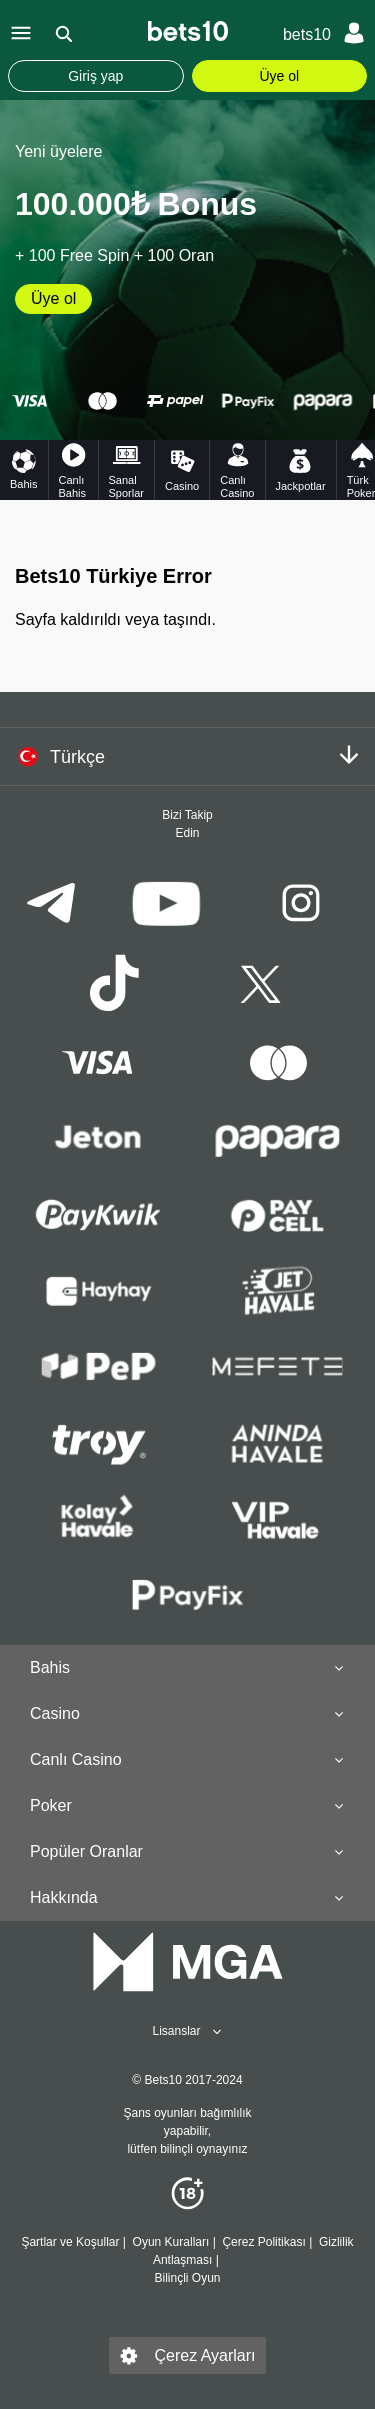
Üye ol (279, 76)
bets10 (307, 34)
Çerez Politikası (264, 2242)
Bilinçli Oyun (187, 2278)
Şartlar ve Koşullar (70, 2242)
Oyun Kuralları (170, 2242)
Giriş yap (95, 76)
